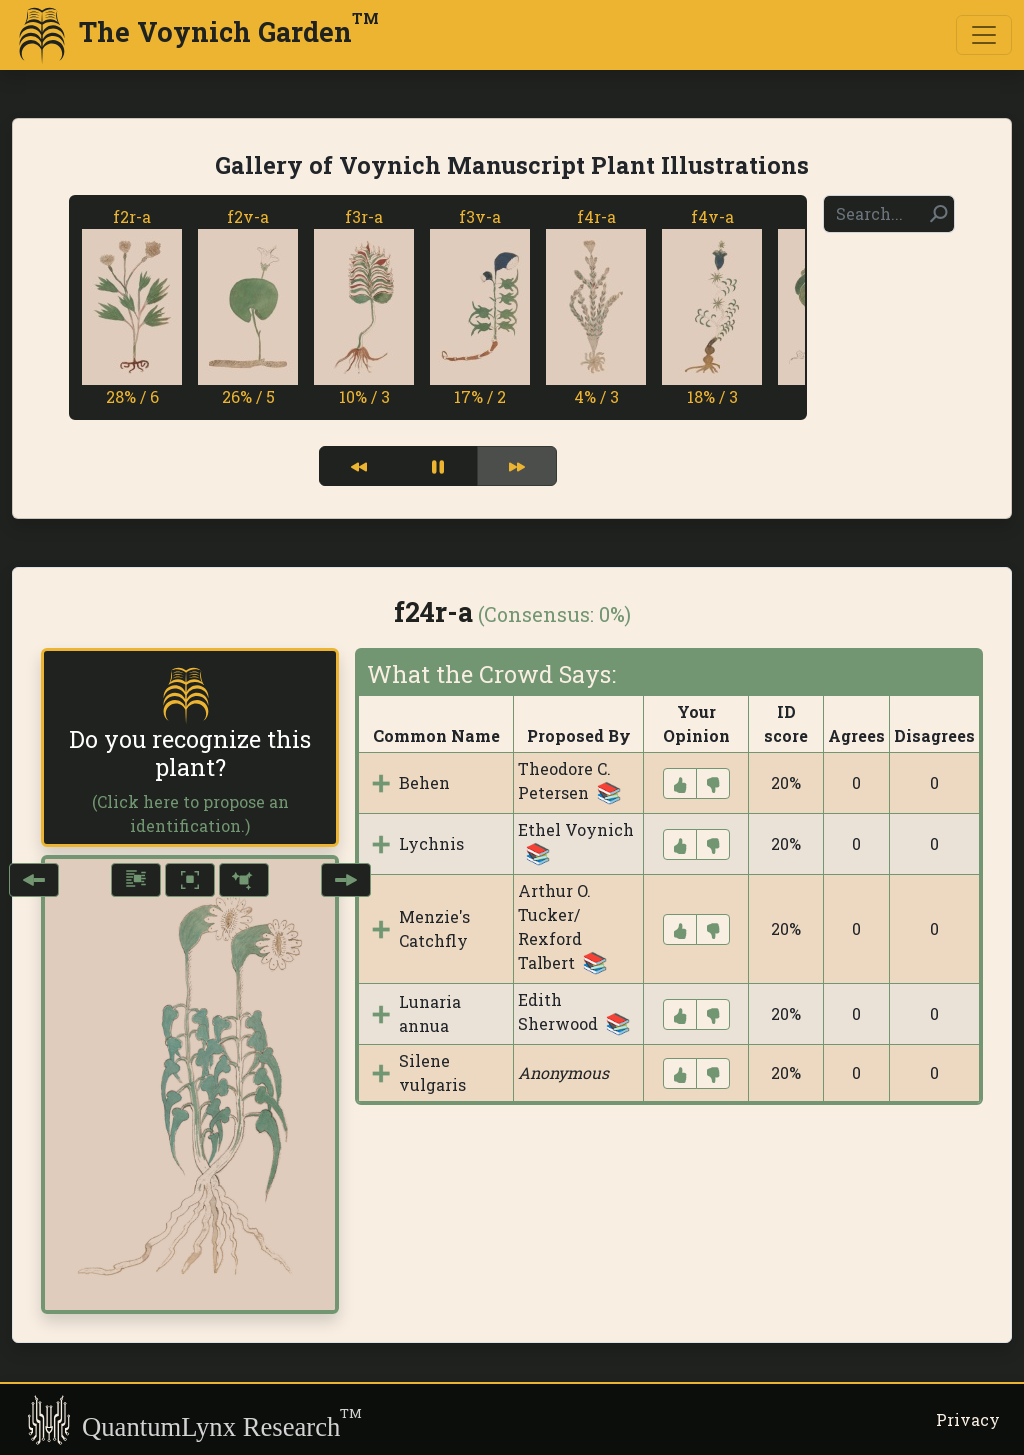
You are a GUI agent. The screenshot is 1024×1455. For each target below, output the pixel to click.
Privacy (968, 1419)
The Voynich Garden (195, 35)
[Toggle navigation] (984, 35)
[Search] (889, 214)
